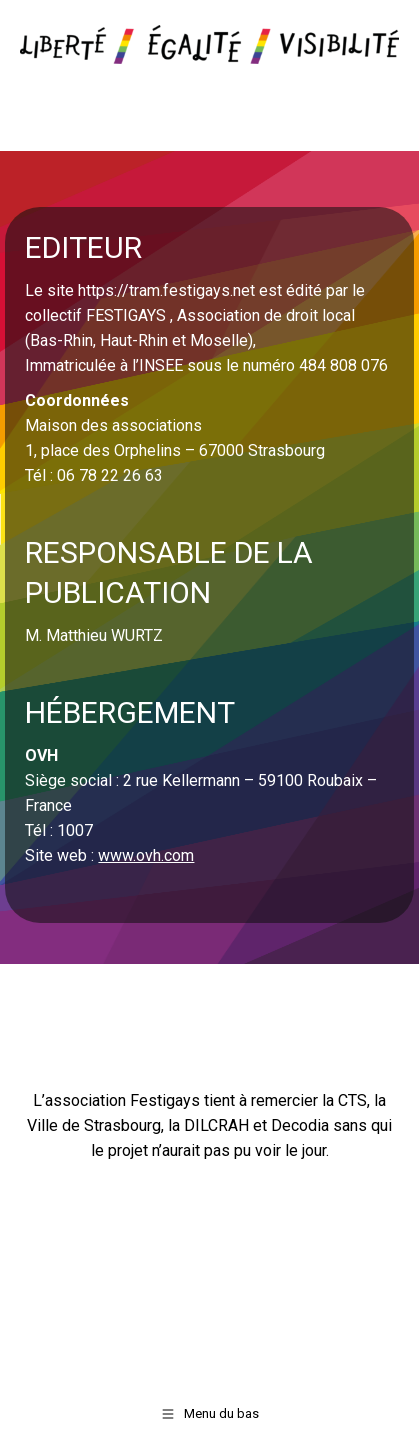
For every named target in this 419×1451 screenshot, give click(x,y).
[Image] (209, 44)
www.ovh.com (146, 855)
